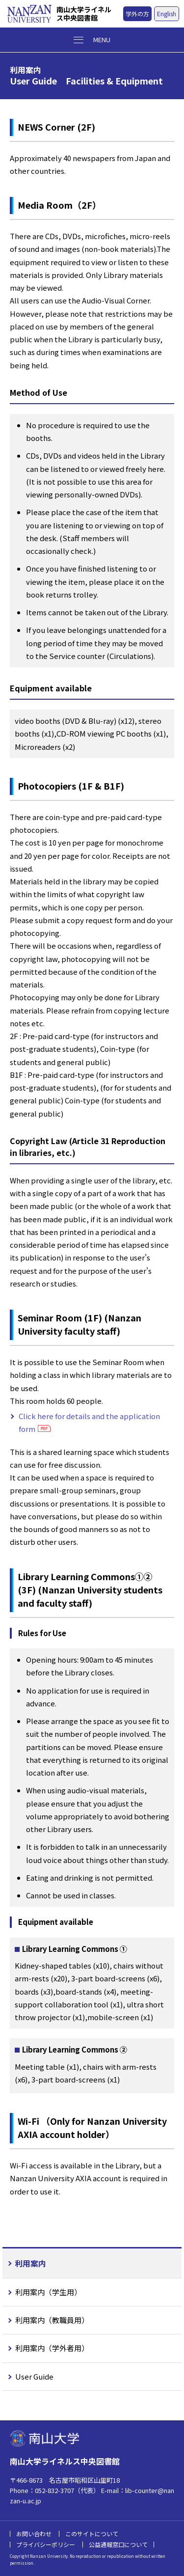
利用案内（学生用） (48, 2292)
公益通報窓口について (118, 2544)
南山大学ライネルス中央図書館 (83, 13)
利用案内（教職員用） (52, 2320)
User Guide (34, 2376)
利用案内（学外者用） (52, 2348)
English (166, 13)
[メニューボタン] (92, 39)
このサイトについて (91, 2533)
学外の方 (137, 13)
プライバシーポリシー (45, 2544)
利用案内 (30, 2263)
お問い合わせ (34, 2533)
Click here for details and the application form (89, 1422)
